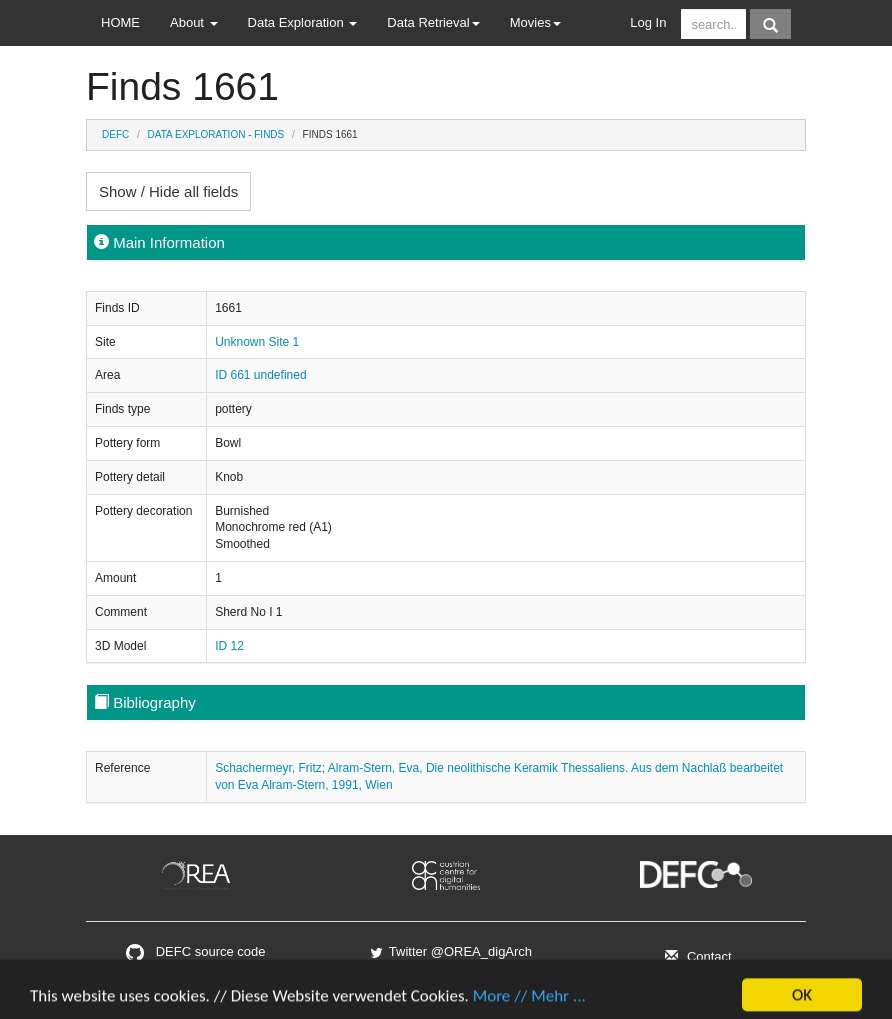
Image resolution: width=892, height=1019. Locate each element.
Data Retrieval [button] (433, 22)
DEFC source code (195, 951)
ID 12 (229, 646)
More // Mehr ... (529, 1004)
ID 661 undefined (260, 375)
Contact (695, 956)
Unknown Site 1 (257, 342)
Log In (648, 22)
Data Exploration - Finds (216, 134)
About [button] (194, 22)
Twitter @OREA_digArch (450, 951)
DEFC (115, 134)
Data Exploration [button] (303, 22)
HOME (120, 22)
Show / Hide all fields (168, 191)
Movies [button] (535, 22)
